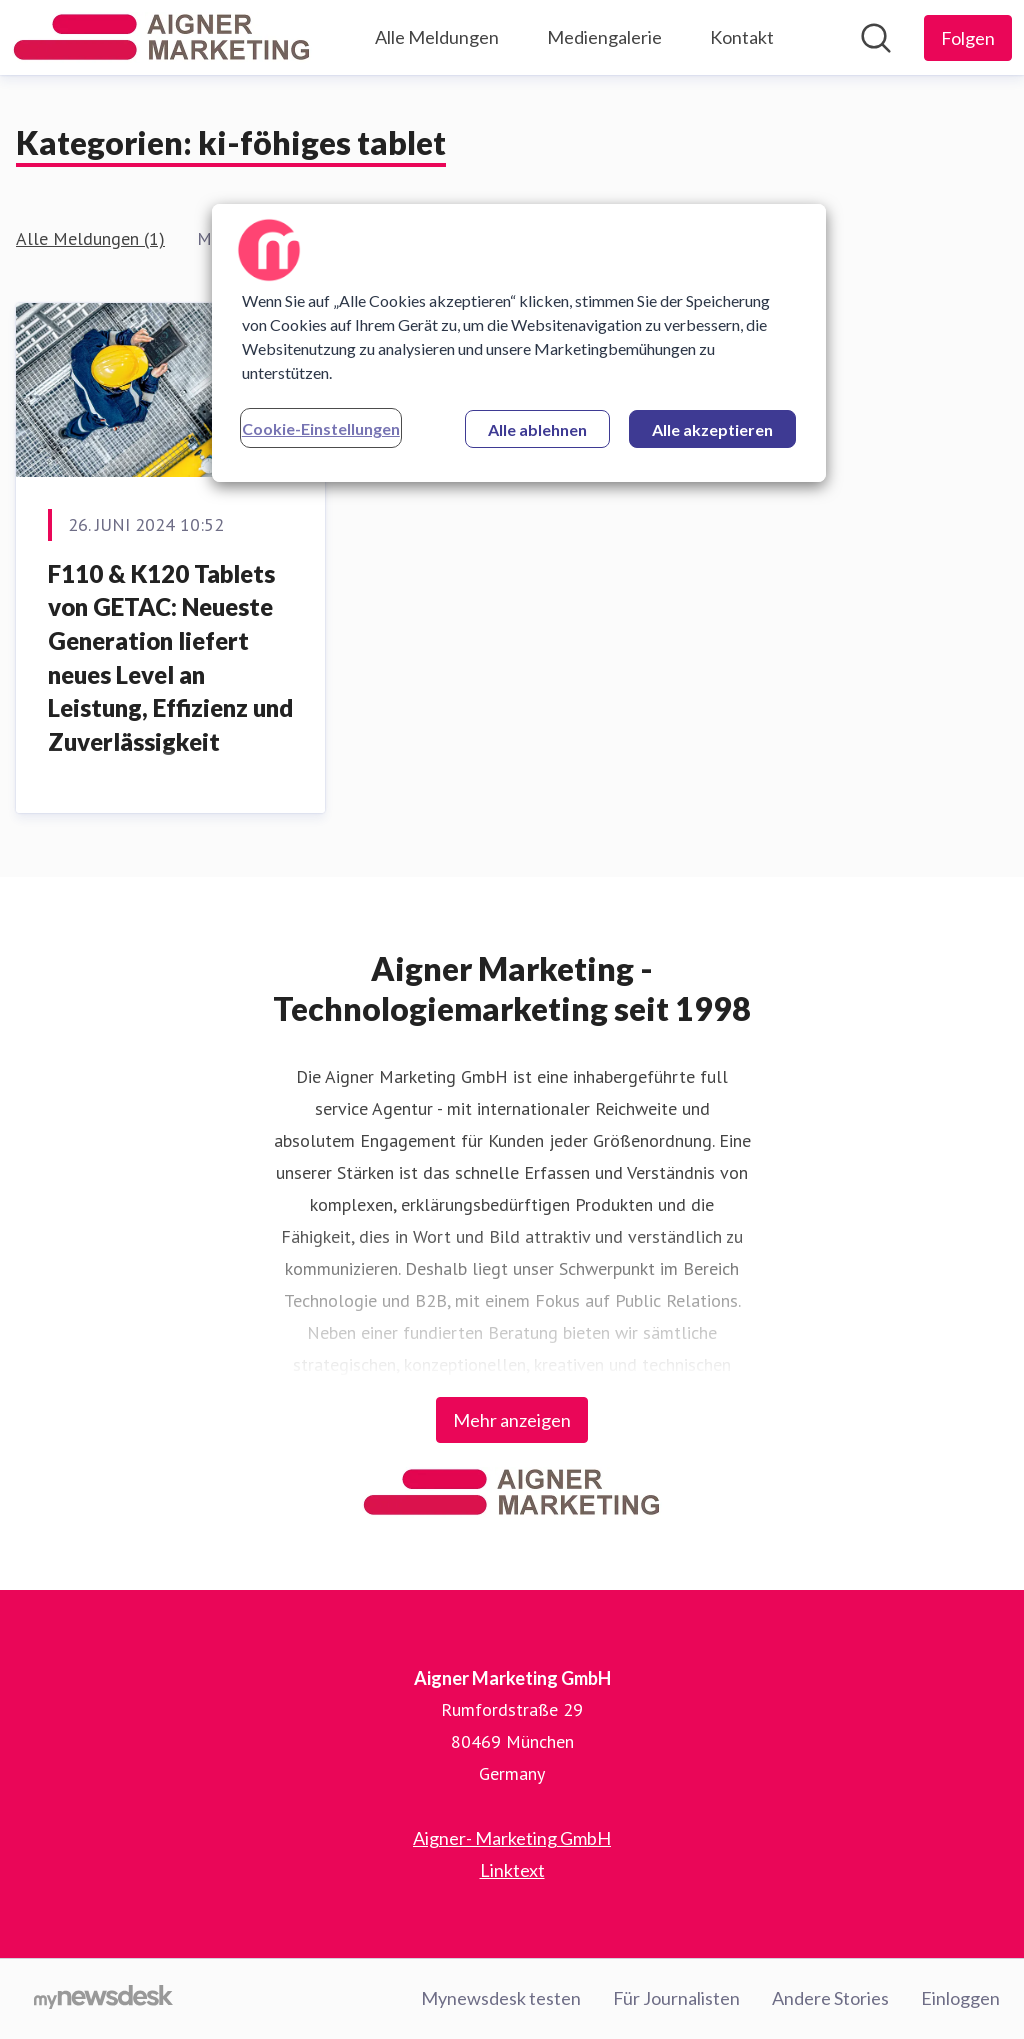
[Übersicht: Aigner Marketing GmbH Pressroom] (162, 37)
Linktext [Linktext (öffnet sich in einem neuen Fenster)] (512, 1870)
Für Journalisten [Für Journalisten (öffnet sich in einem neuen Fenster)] (676, 1998)
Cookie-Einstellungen (321, 428)
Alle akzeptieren (712, 429)
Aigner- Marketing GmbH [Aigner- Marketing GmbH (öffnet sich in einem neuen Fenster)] (512, 1838)
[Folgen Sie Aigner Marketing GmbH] (968, 38)
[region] (519, 343)
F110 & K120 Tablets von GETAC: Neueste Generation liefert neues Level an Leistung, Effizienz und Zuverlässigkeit (170, 657)
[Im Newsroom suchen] (876, 38)
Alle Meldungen (437, 37)
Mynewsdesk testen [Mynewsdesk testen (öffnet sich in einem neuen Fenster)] (501, 1998)
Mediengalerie (604, 37)
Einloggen (960, 1998)
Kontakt (742, 37)
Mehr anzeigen (512, 1420)
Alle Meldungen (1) (90, 238)
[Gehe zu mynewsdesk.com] (103, 1999)
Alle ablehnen (537, 429)
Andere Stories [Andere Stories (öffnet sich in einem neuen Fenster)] (830, 1998)
